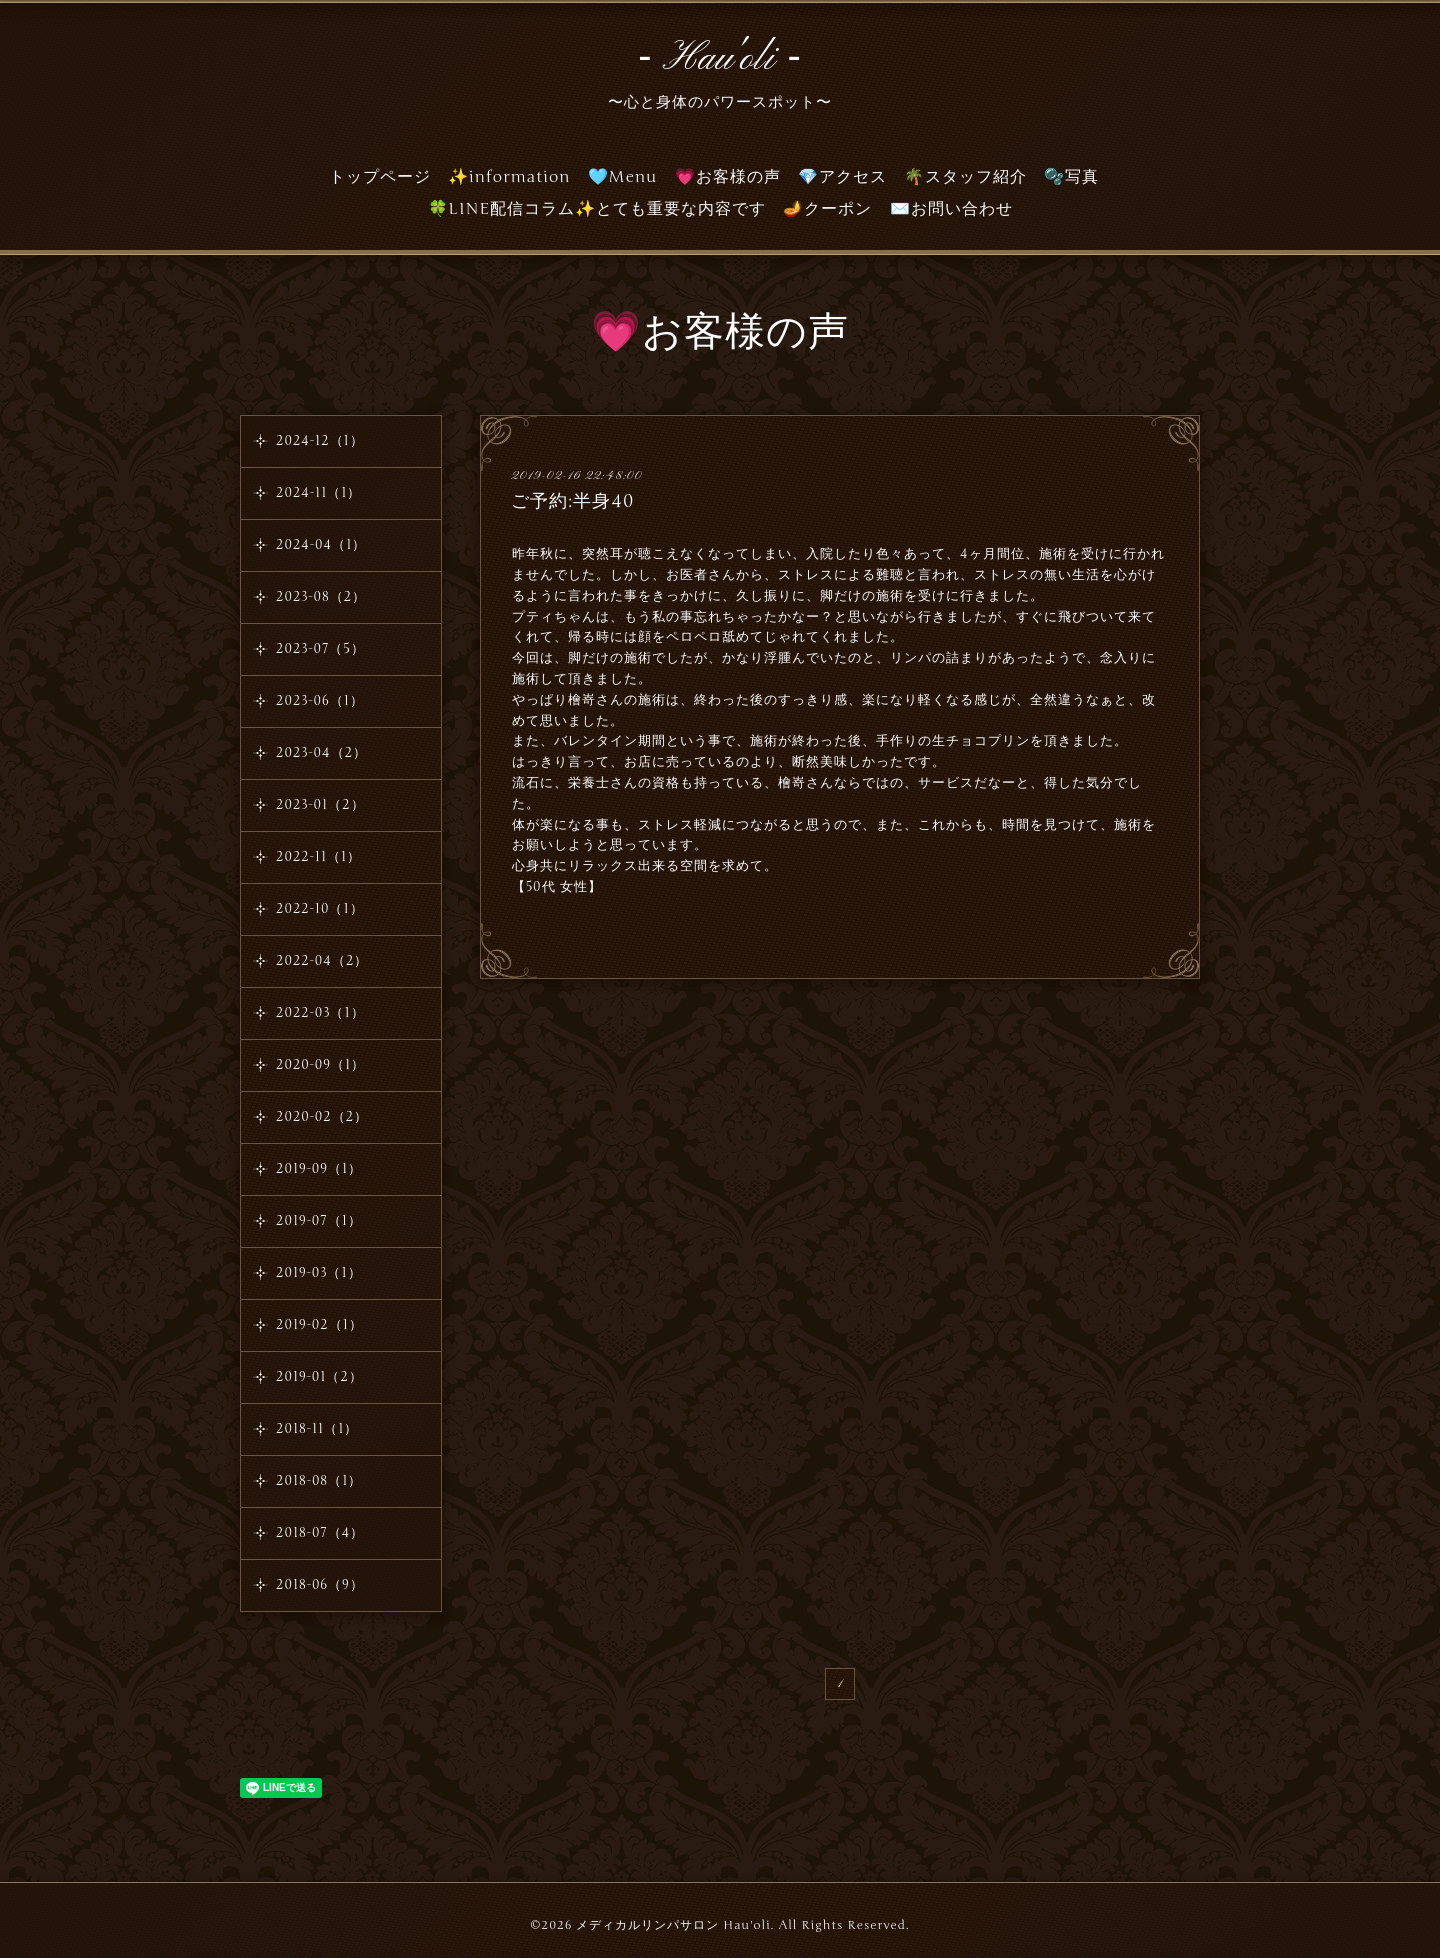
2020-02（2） (322, 1117)
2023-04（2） (321, 753)
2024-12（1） (320, 441)
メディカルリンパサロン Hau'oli (673, 1925)
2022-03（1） (320, 1013)
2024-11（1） (318, 493)
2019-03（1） (319, 1273)
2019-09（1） (319, 1169)
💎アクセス (842, 177)
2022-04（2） (322, 961)
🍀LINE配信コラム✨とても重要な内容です (597, 209)
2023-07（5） (320, 649)
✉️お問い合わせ (951, 209)
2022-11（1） (318, 857)
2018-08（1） (319, 1481)
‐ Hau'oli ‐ (720, 59)
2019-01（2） (319, 1377)
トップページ (380, 177)
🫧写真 (1071, 177)
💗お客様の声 (728, 177)
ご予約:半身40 (572, 501)
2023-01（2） (320, 805)
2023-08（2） (321, 597)
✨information (509, 177)
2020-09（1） (320, 1065)
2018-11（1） (317, 1429)
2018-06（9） (320, 1585)
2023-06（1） (320, 701)
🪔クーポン (827, 209)
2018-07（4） (320, 1533)
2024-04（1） (321, 545)
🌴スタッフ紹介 (965, 177)
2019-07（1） (319, 1221)
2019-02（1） (319, 1325)
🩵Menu (623, 177)
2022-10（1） (320, 909)
